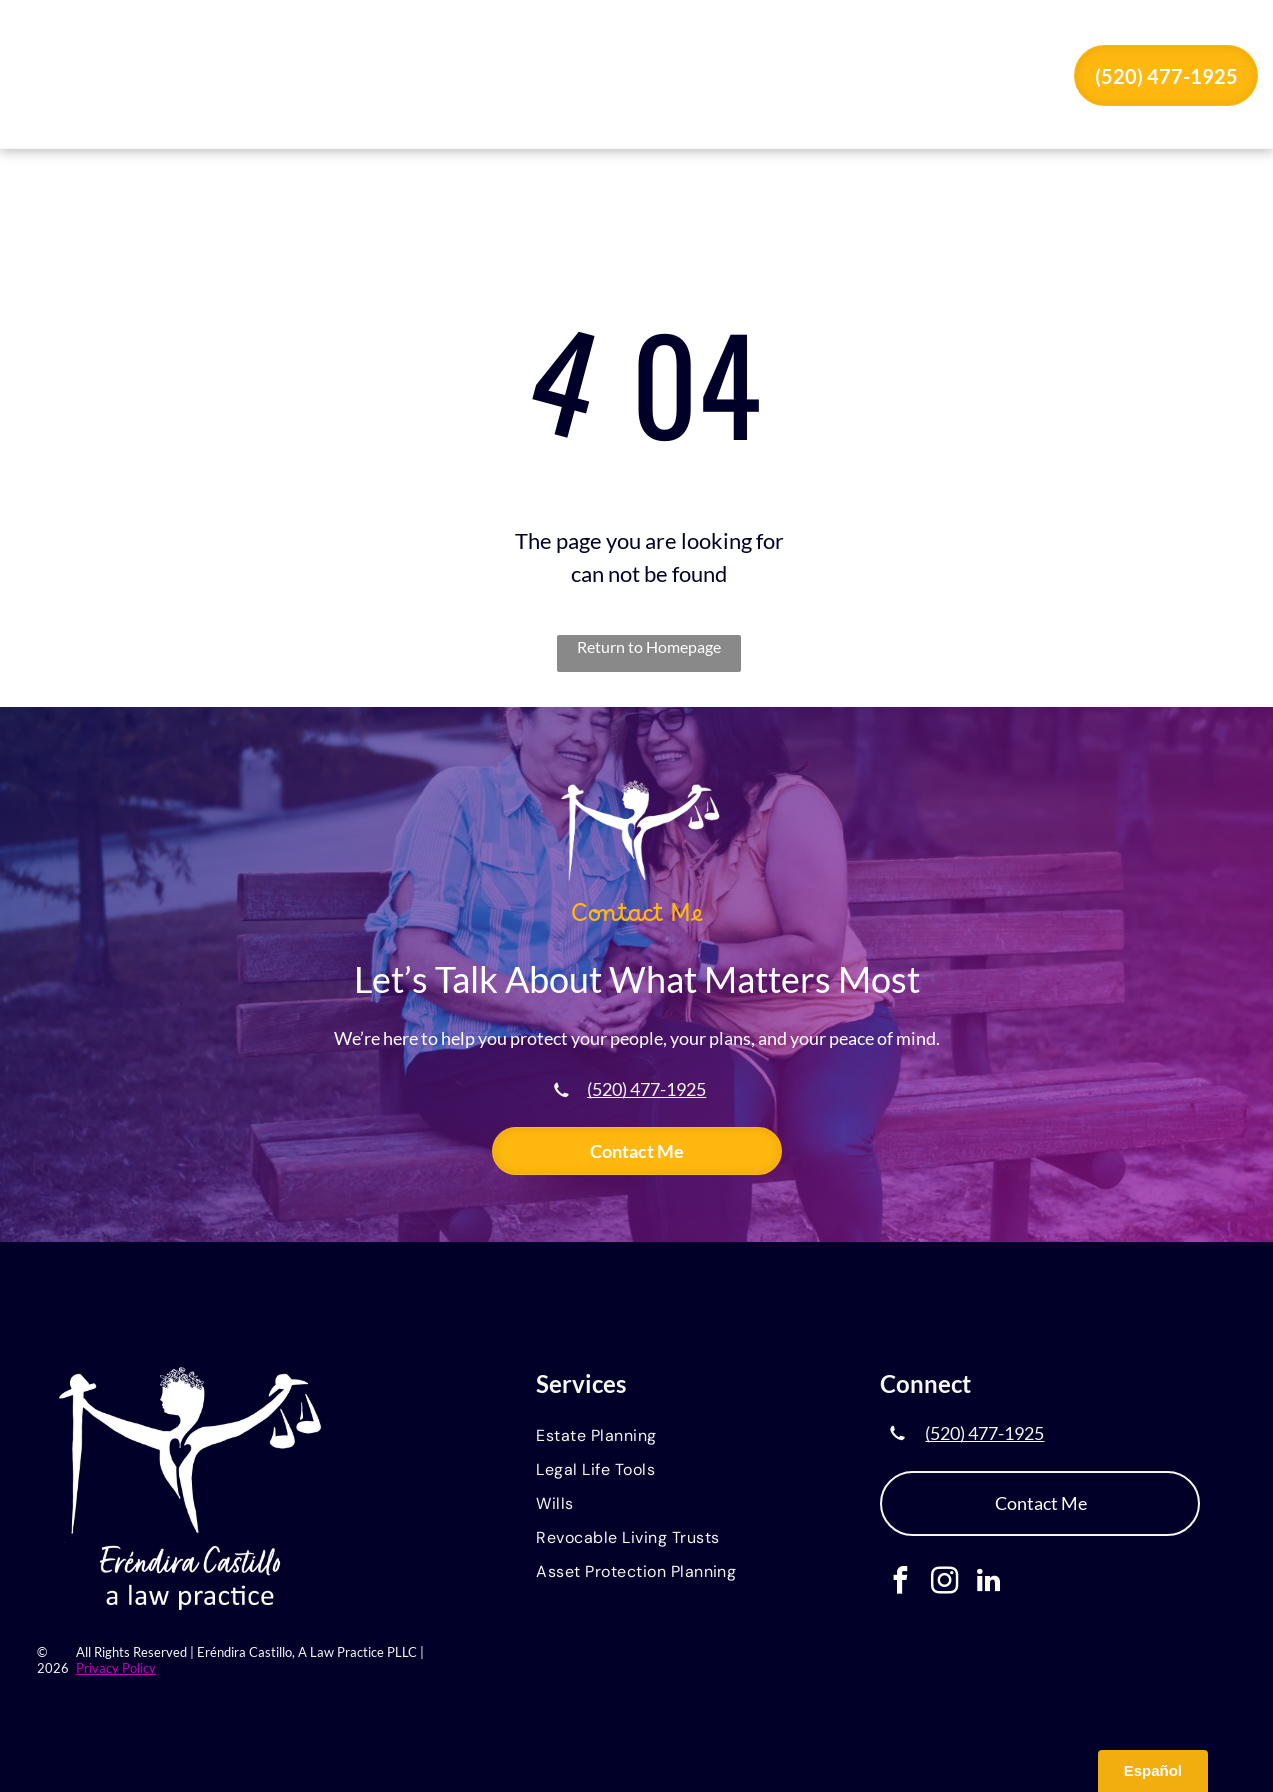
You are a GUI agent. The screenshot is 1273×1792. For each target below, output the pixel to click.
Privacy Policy (116, 1668)
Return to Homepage (649, 646)
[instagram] (944, 1583)
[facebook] (900, 1583)
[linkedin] (988, 1583)
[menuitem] (483, 78)
